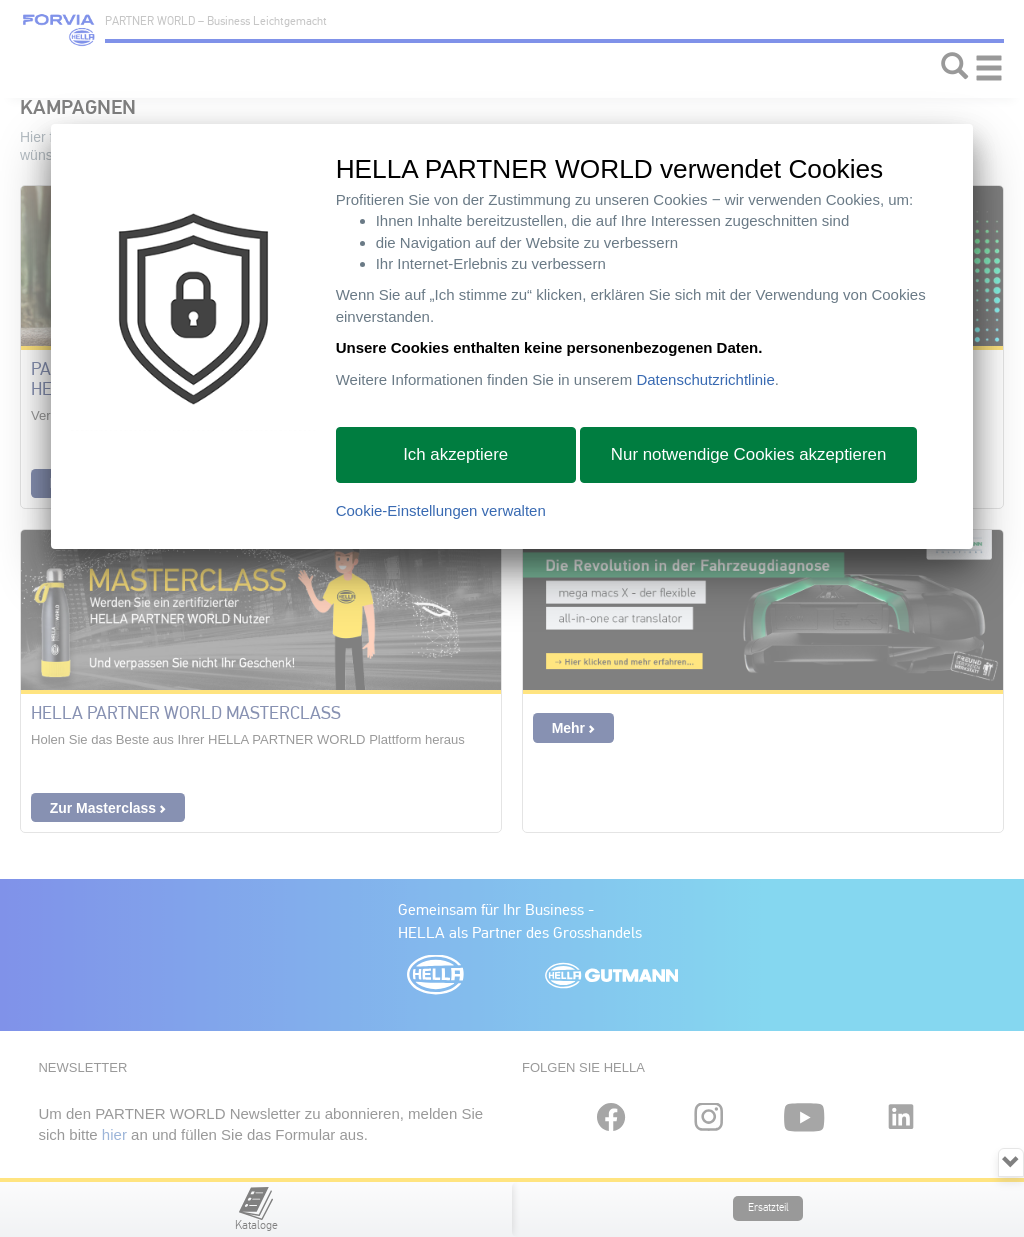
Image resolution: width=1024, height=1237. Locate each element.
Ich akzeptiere (455, 454)
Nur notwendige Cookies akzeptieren (749, 454)
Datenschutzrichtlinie (705, 379)
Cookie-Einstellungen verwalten (441, 510)
